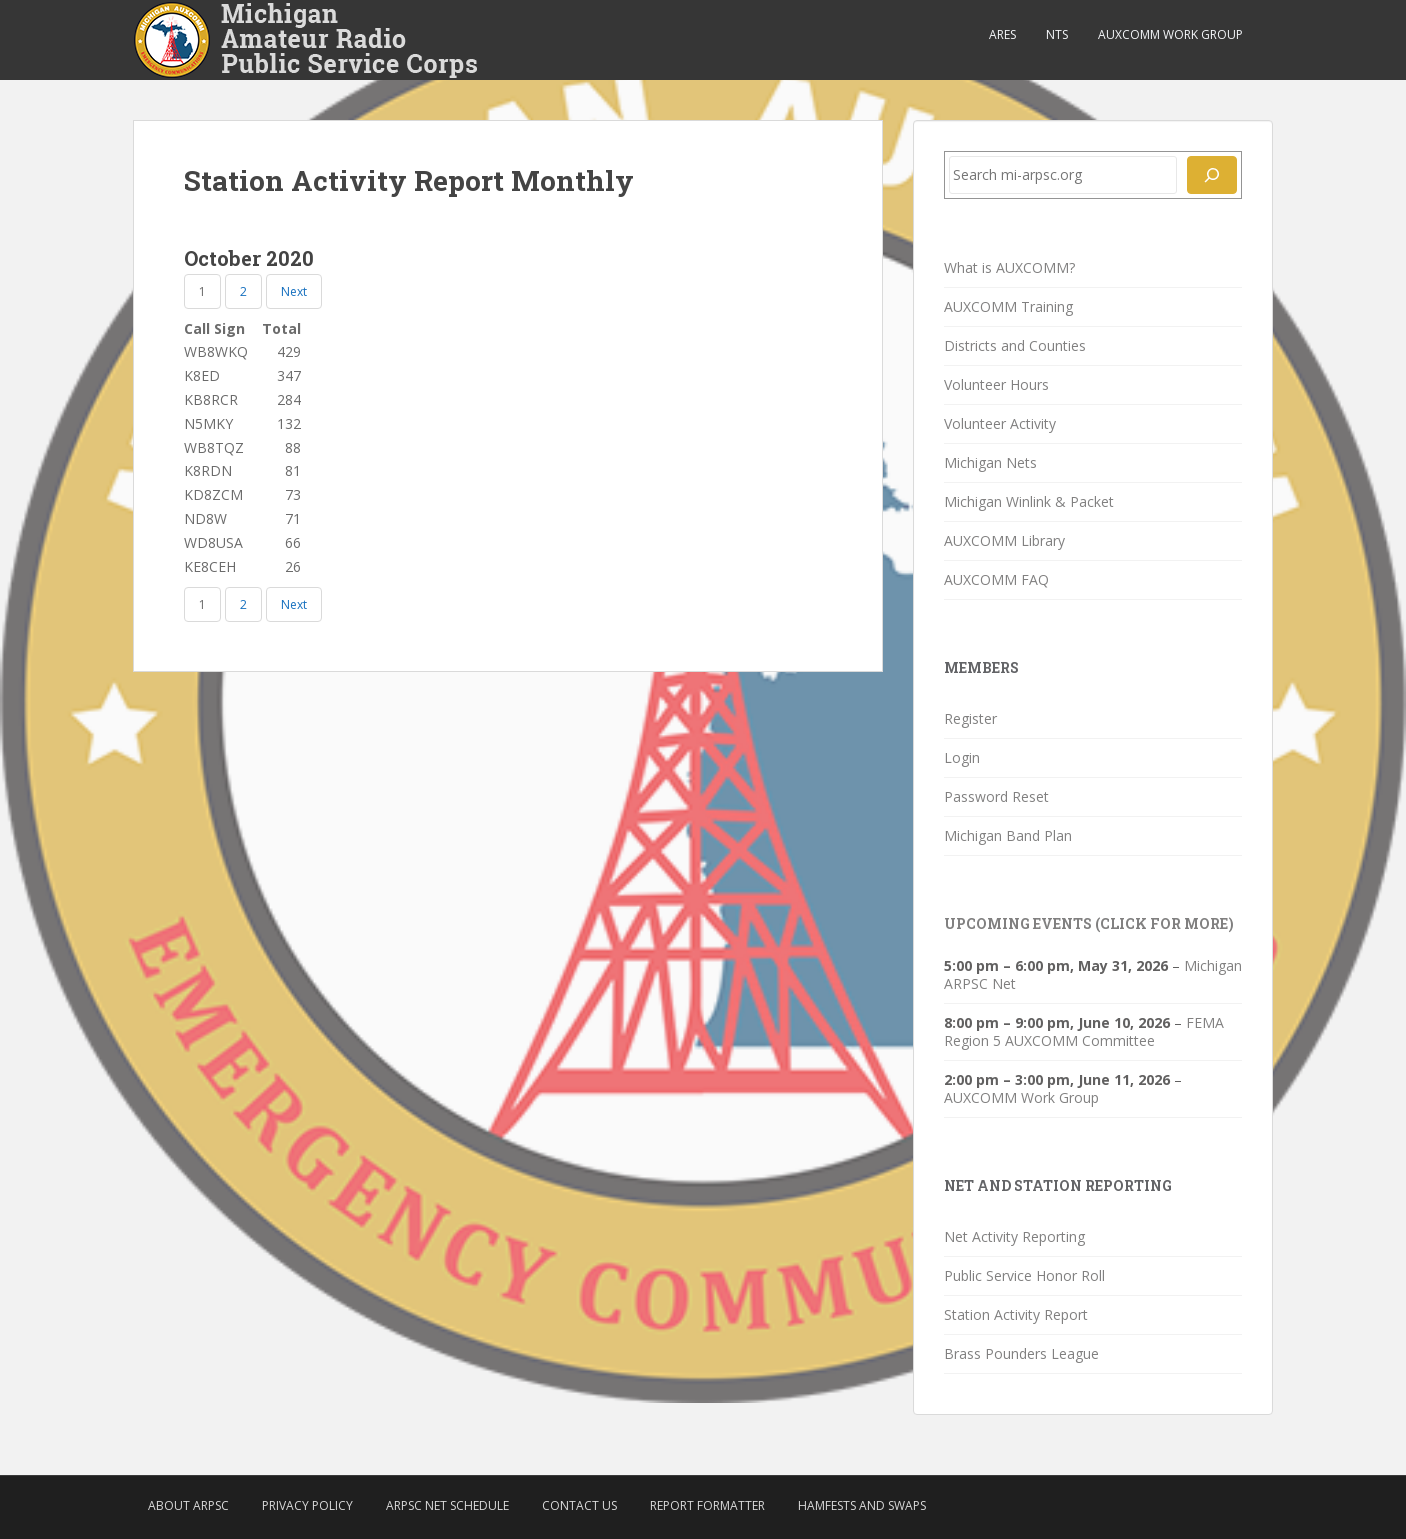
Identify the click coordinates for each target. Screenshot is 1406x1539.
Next (294, 291)
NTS (1057, 34)
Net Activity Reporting (1014, 1236)
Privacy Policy (307, 1505)
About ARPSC (188, 1505)
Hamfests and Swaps (862, 1505)
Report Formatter (707, 1505)
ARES (1002, 34)
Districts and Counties (1015, 345)
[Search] (1212, 175)
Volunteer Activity (1000, 423)
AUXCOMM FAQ (996, 579)
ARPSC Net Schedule (447, 1505)
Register (970, 718)
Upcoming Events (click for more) (1089, 923)
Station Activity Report (1016, 1314)
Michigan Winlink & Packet (1029, 501)
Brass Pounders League (1021, 1353)
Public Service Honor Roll (1024, 1275)
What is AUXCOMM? (1009, 267)
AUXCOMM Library (1004, 540)
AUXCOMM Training (1008, 306)
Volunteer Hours (996, 384)
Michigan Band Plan (1008, 835)
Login (962, 757)
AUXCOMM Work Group (1170, 34)
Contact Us (579, 1505)
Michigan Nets (990, 462)
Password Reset (996, 796)
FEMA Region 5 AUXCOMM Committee (1084, 1031)
